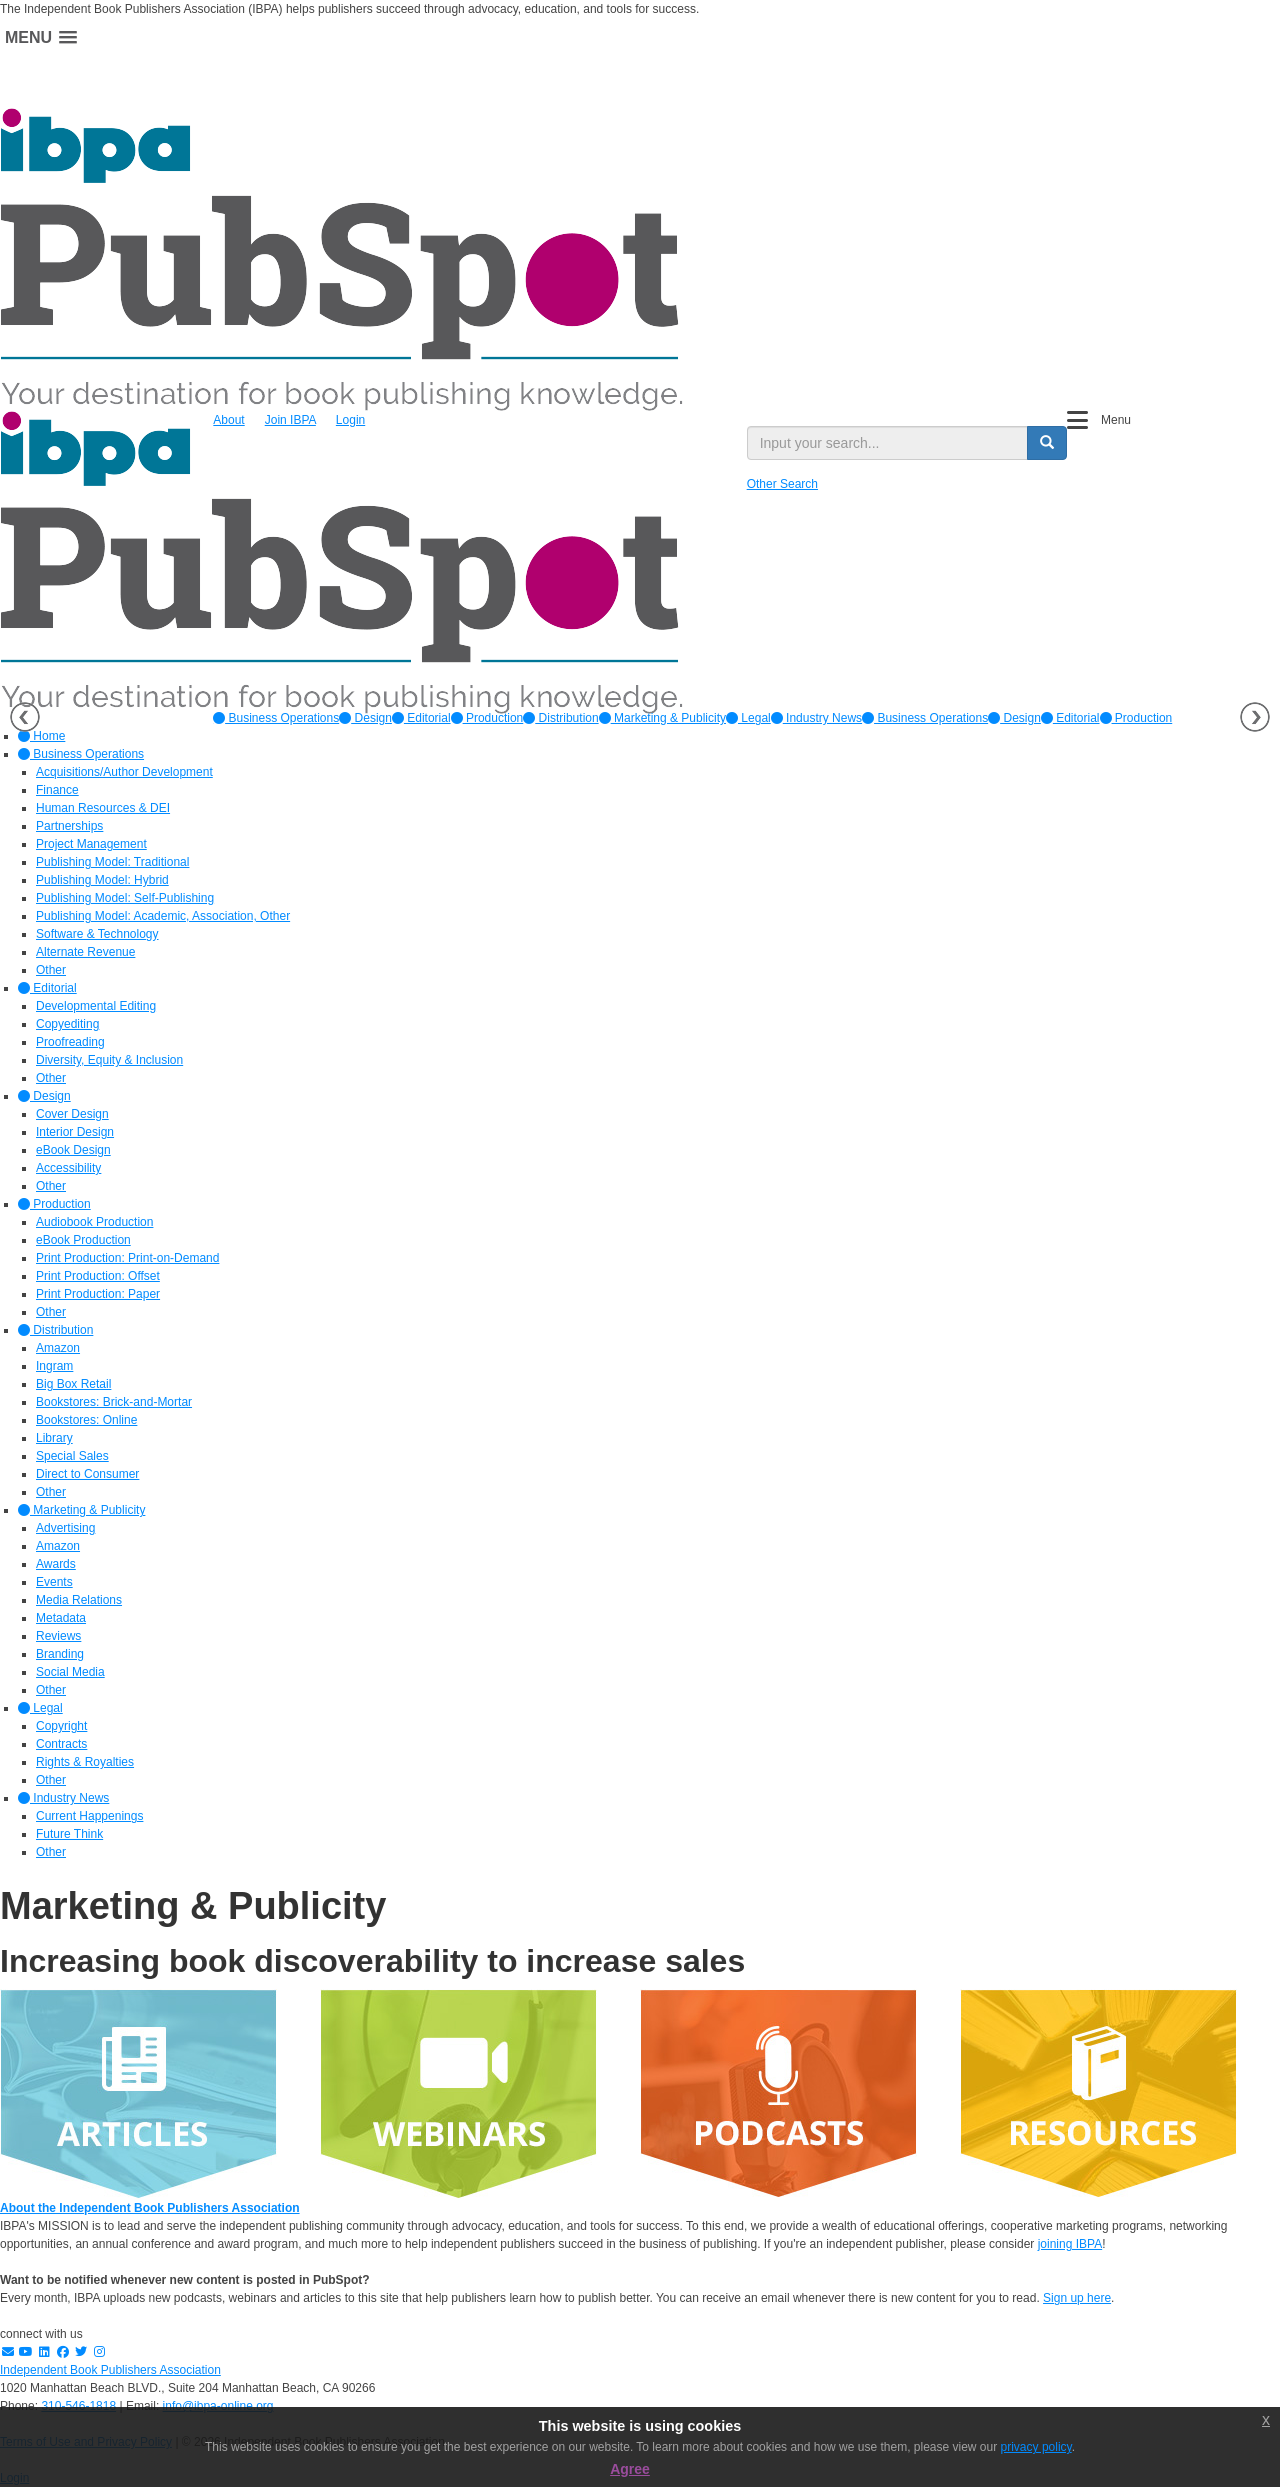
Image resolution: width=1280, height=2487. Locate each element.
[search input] (887, 443)
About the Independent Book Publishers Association (150, 2208)
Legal (748, 718)
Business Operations (276, 718)
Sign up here (1077, 2298)
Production (487, 718)
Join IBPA (290, 420)
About (228, 420)
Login (350, 420)
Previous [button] (25, 717)
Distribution (560, 718)
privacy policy (1036, 2447)
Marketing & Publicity (662, 718)
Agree (630, 2469)
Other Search (782, 484)
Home (41, 736)
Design (365, 718)
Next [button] (1255, 717)
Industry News (816, 718)
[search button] (1047, 443)
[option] (276, 718)
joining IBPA (1070, 2244)
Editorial (421, 718)
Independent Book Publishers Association (110, 2370)
